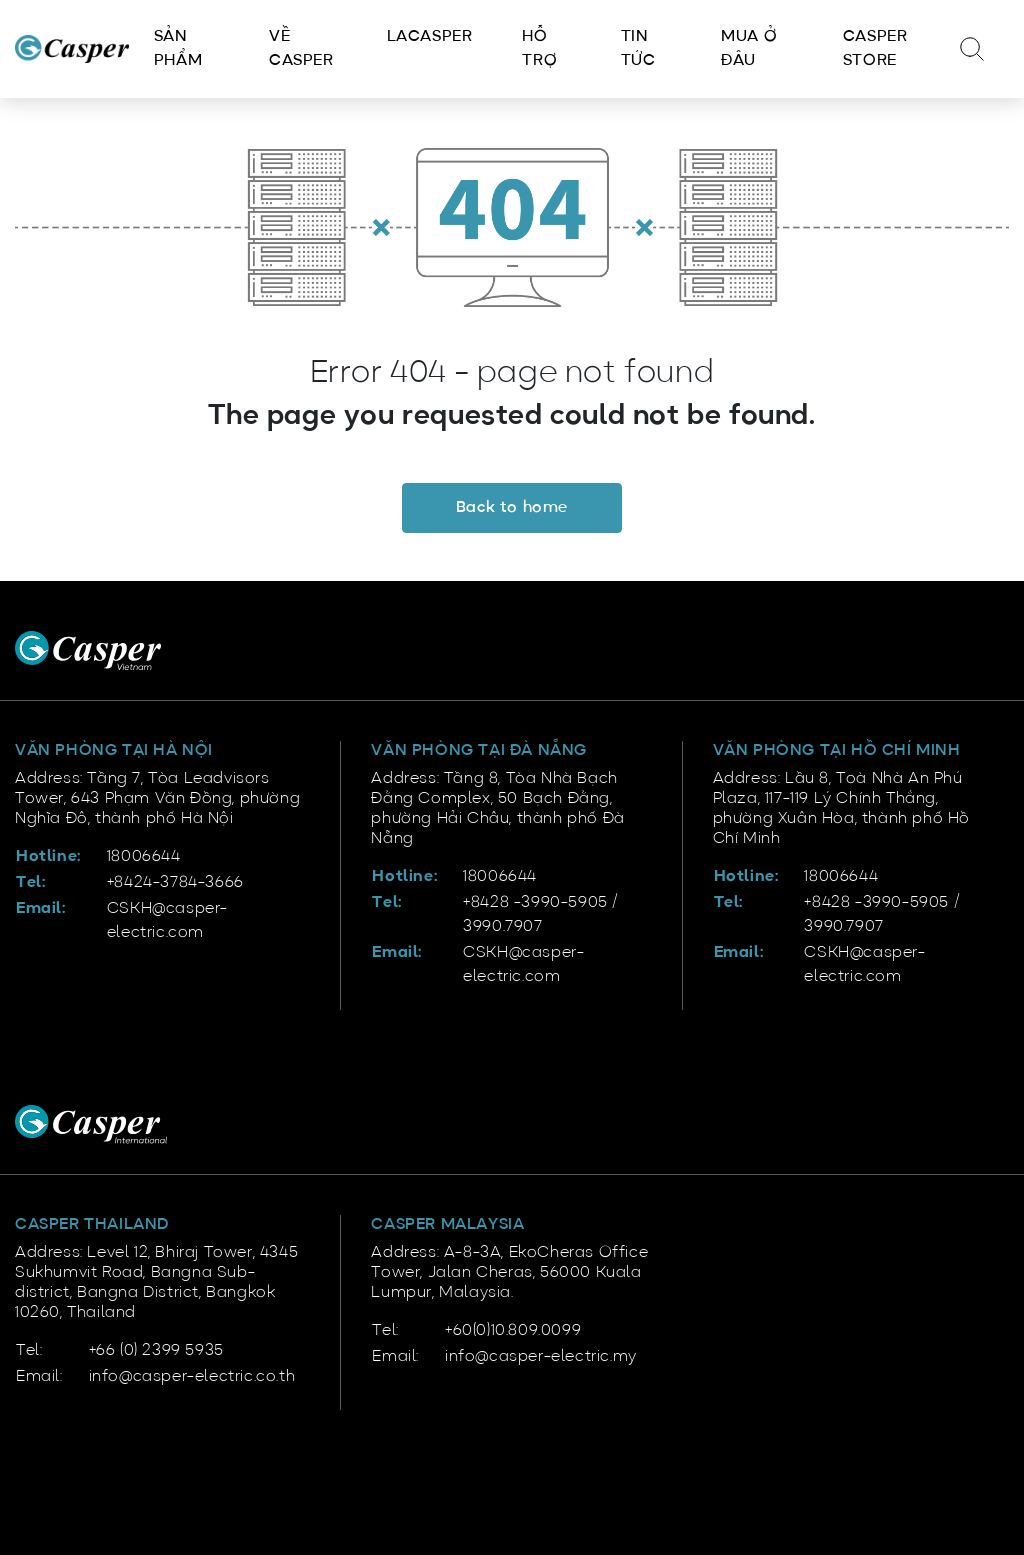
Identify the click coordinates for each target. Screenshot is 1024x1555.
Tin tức (638, 49)
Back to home (512, 508)
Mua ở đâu (749, 49)
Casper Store (875, 49)
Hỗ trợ (539, 49)
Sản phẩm (178, 49)
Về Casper (301, 49)
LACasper (430, 37)
